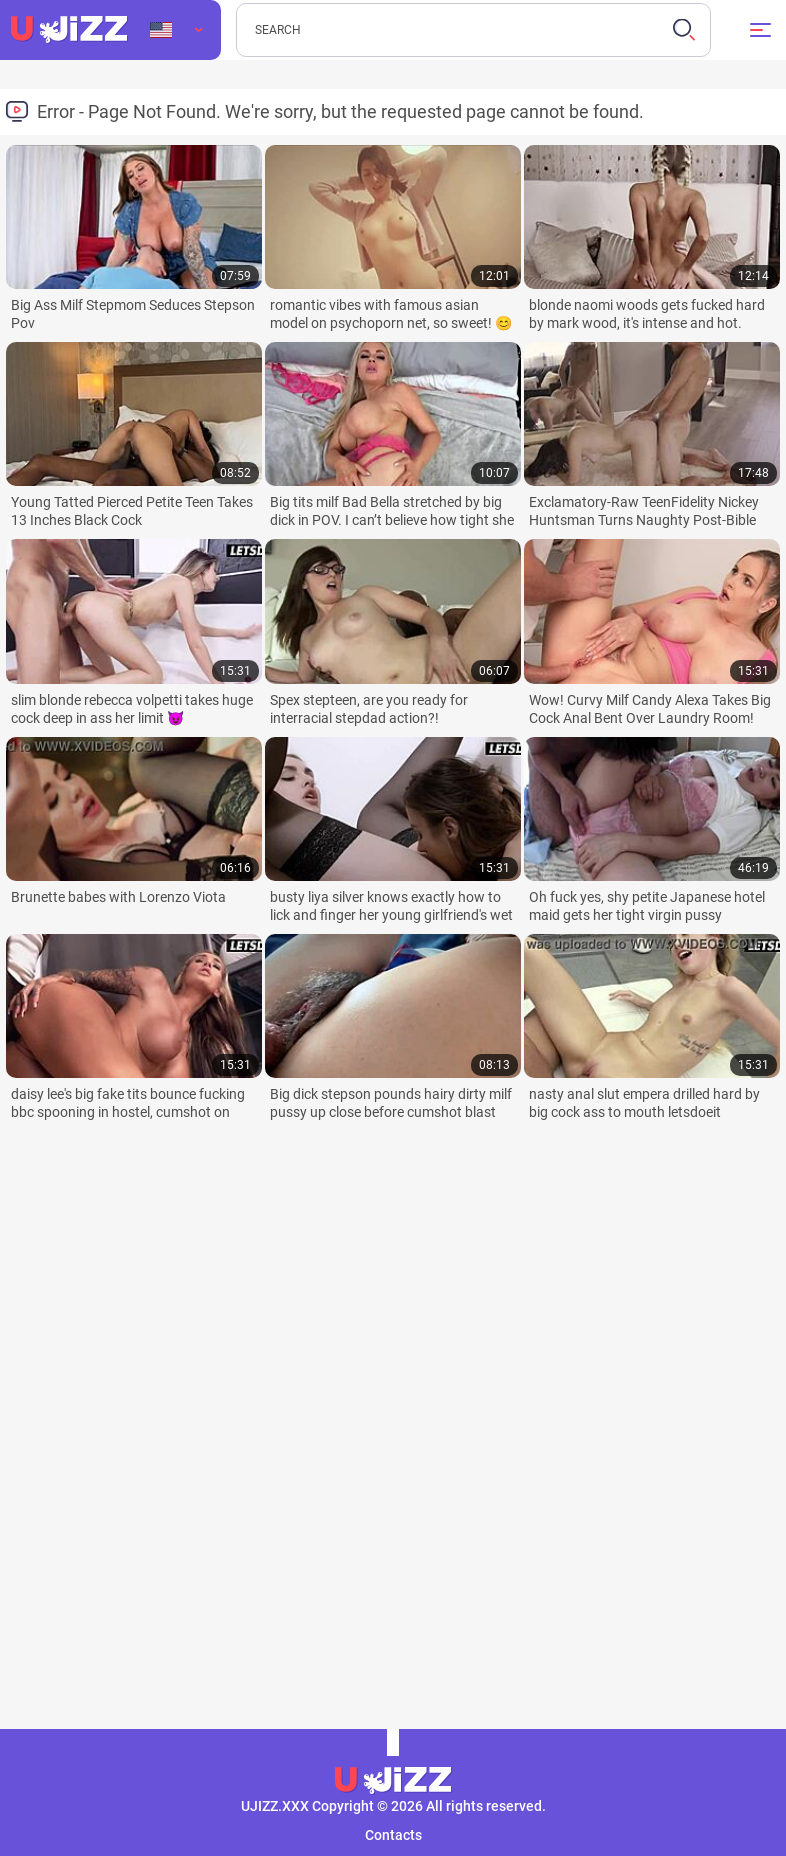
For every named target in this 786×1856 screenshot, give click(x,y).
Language (161, 30)
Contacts (393, 1835)
